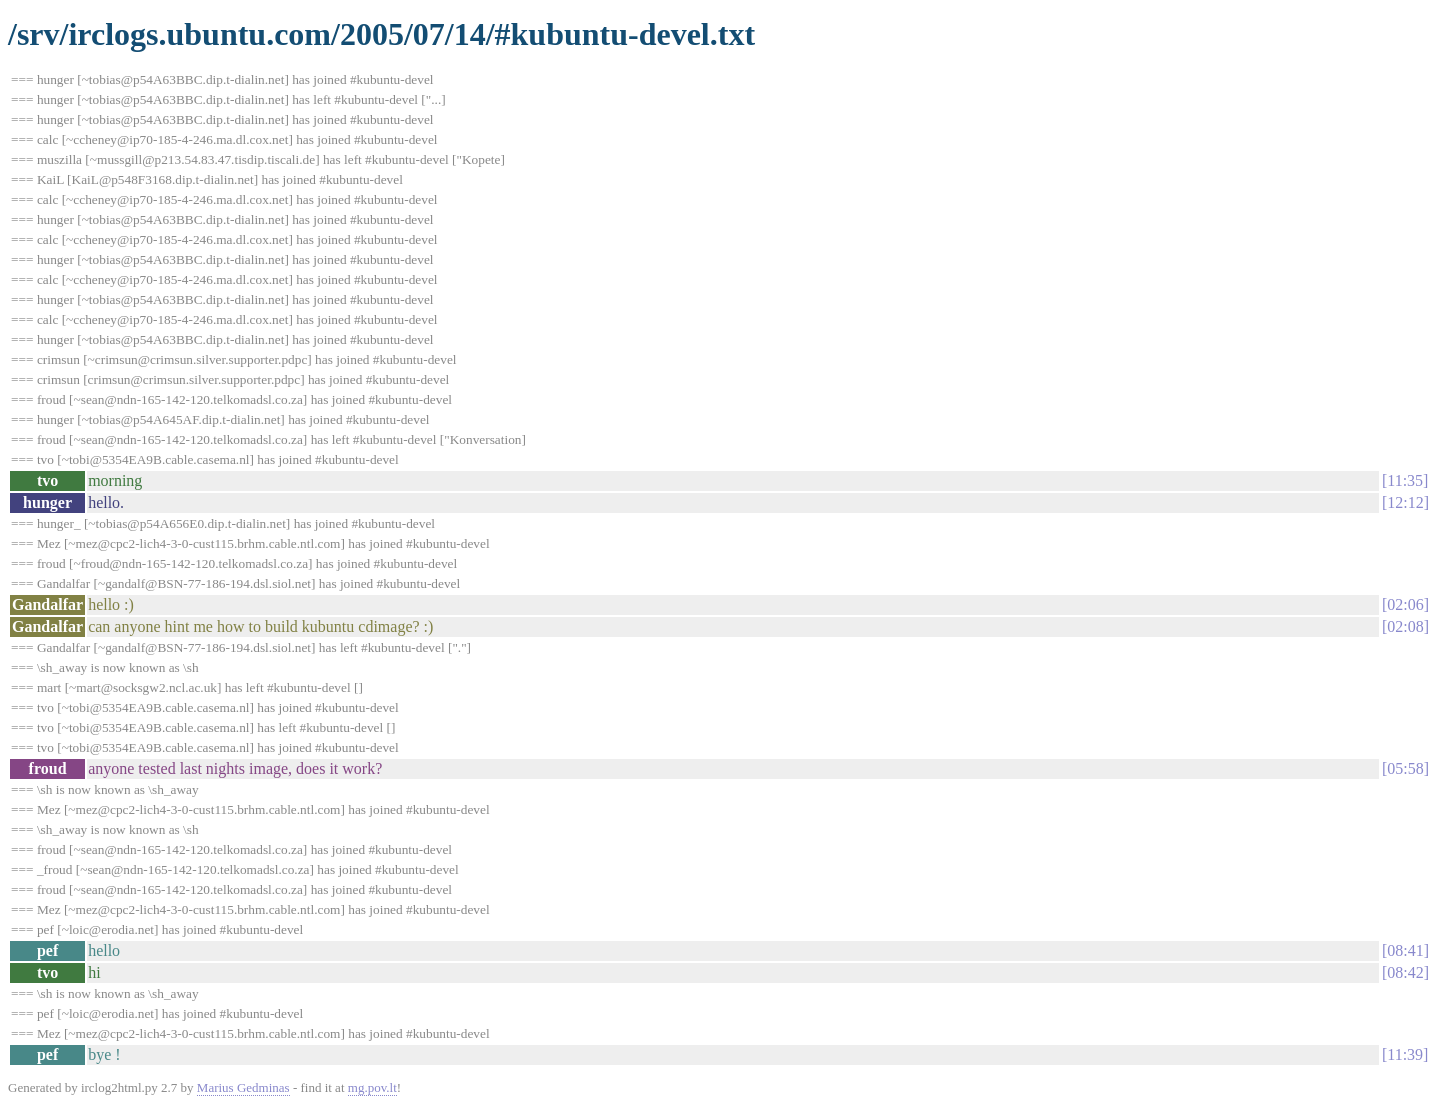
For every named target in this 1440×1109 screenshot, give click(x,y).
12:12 (1405, 502)
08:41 (1405, 950)
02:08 (1405, 626)
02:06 (1405, 604)
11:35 (1405, 480)
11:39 (1405, 1054)
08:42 (1405, 972)
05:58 (1405, 768)
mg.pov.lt (372, 1087)
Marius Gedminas (243, 1087)
